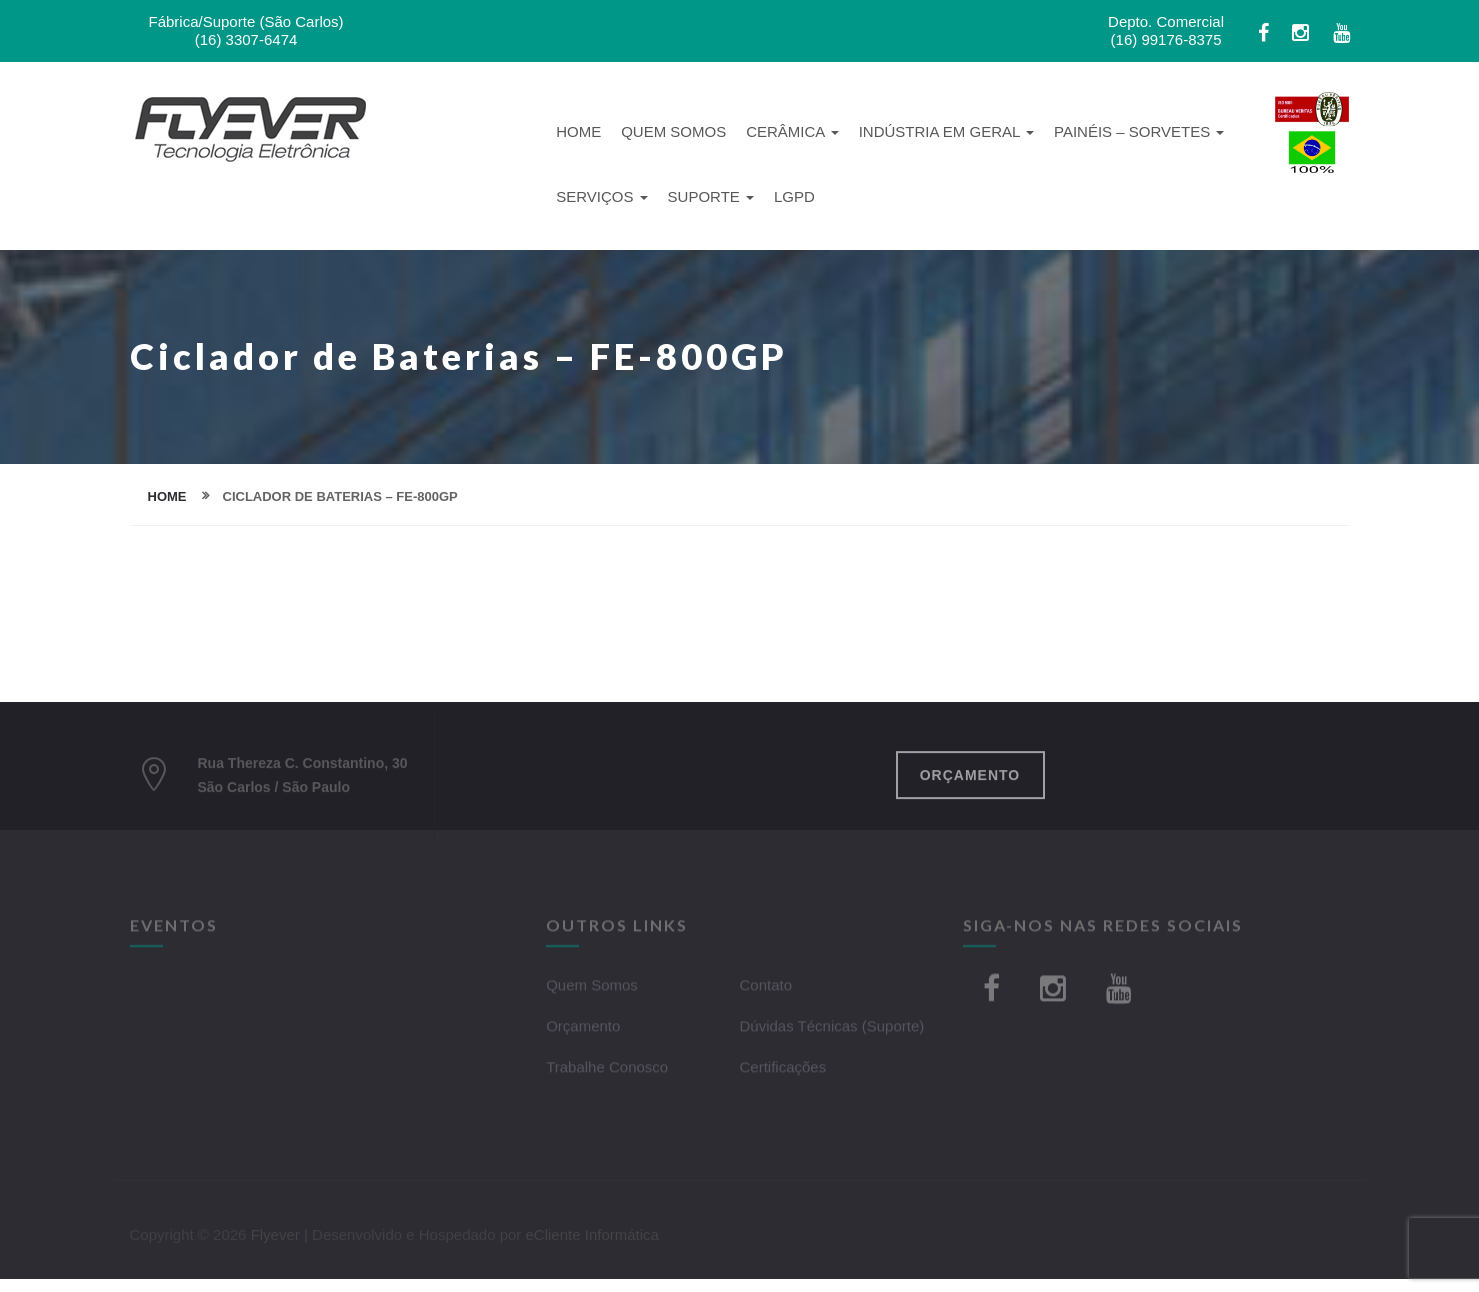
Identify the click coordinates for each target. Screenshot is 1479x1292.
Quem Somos (673, 131)
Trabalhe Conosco (607, 1071)
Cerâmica (792, 131)
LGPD (794, 196)
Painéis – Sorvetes (1139, 131)
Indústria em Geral (946, 131)
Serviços (601, 196)
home (167, 496)
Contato (765, 989)
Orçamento (583, 1030)
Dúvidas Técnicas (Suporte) (831, 1030)
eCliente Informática (592, 1239)
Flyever (275, 1239)
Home (578, 131)
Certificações (782, 1071)
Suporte (711, 196)
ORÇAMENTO (970, 780)
